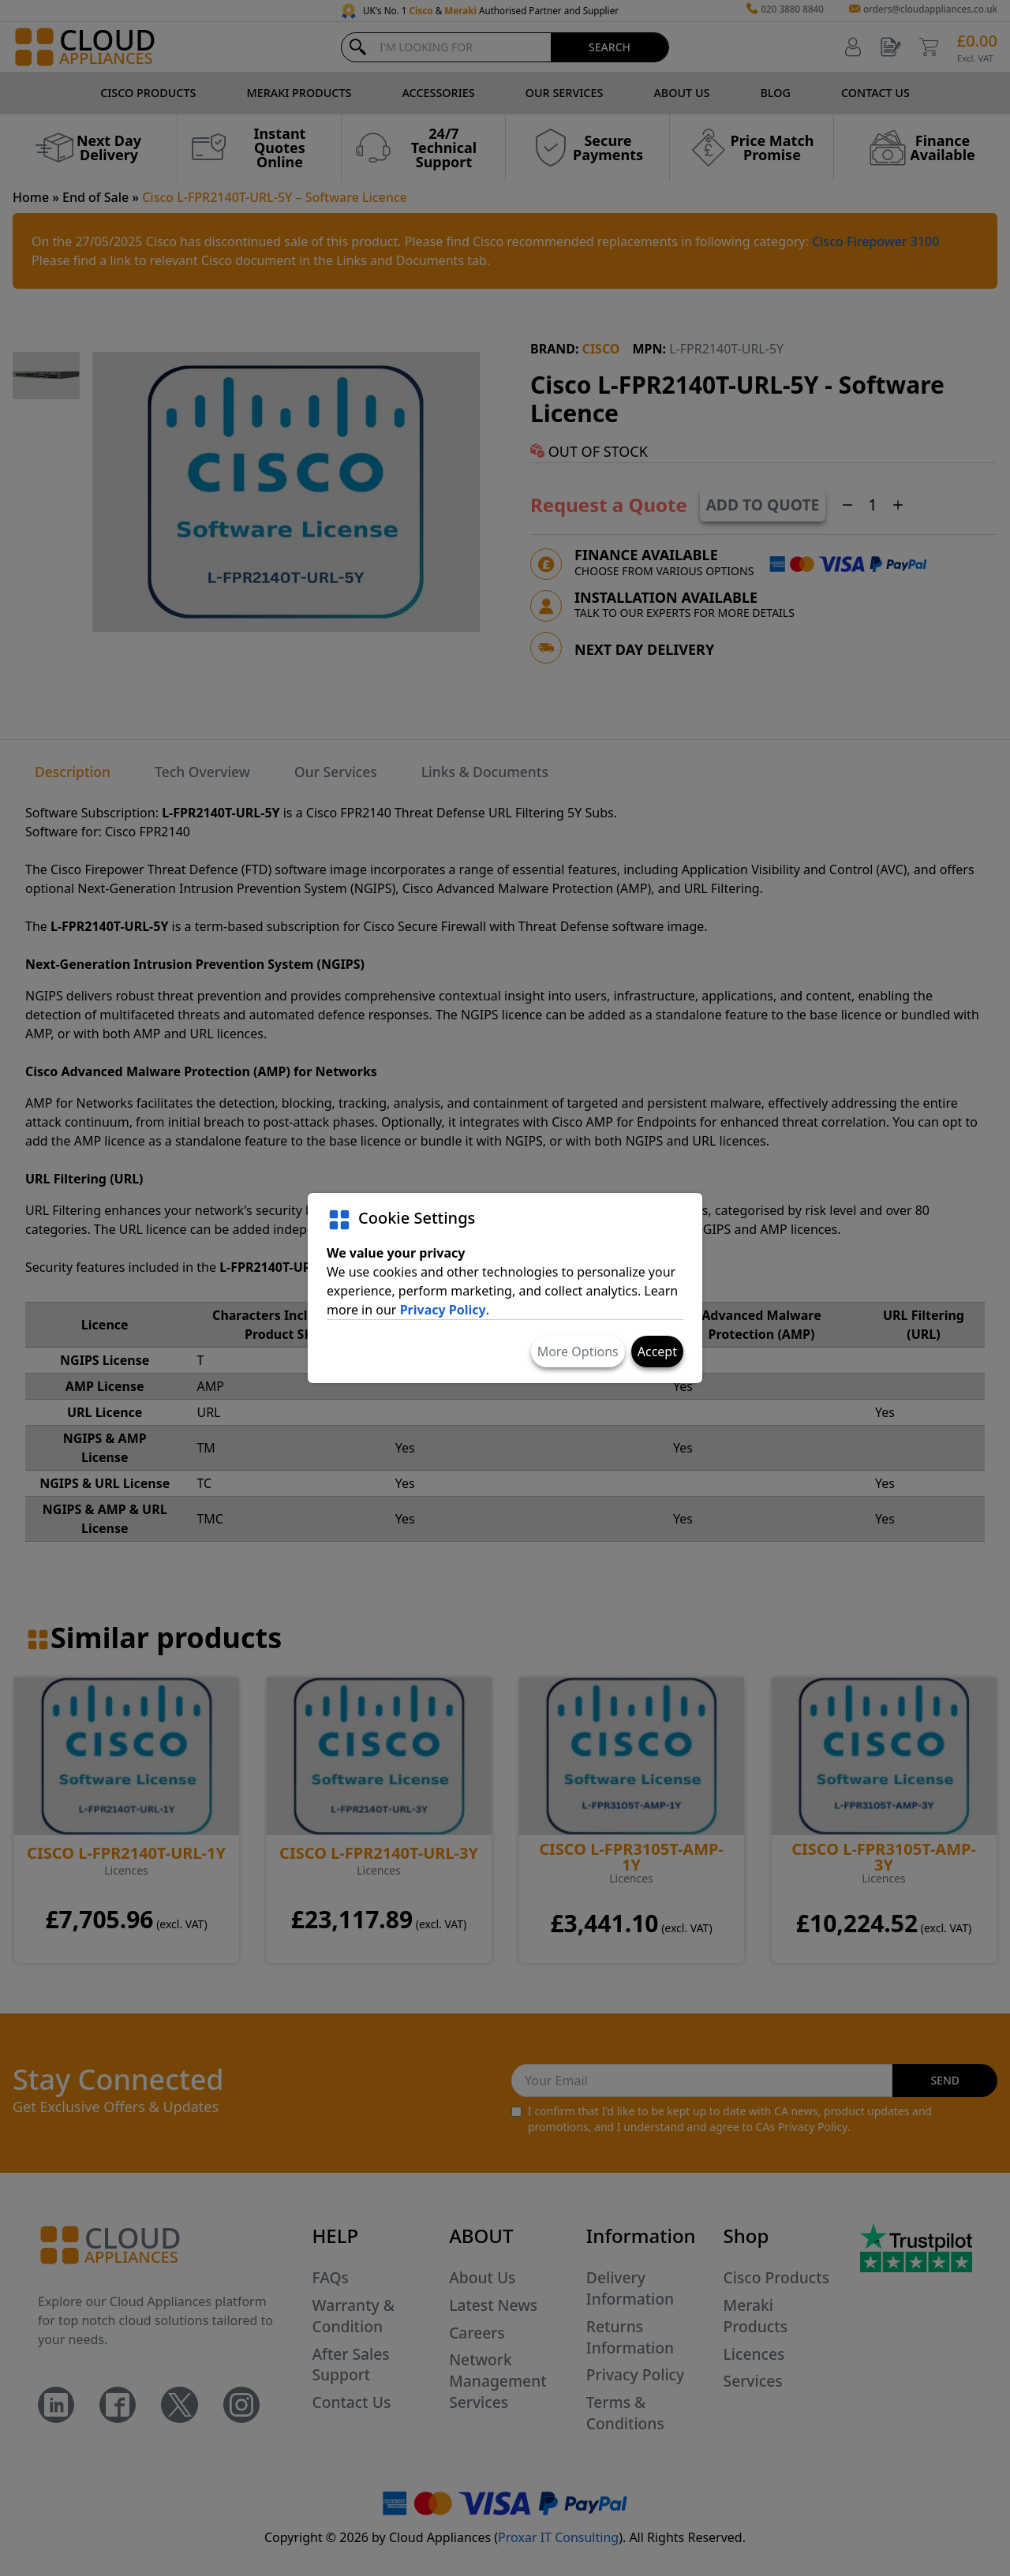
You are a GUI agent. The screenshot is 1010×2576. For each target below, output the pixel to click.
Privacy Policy (443, 1309)
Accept (657, 1351)
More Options (578, 1351)
